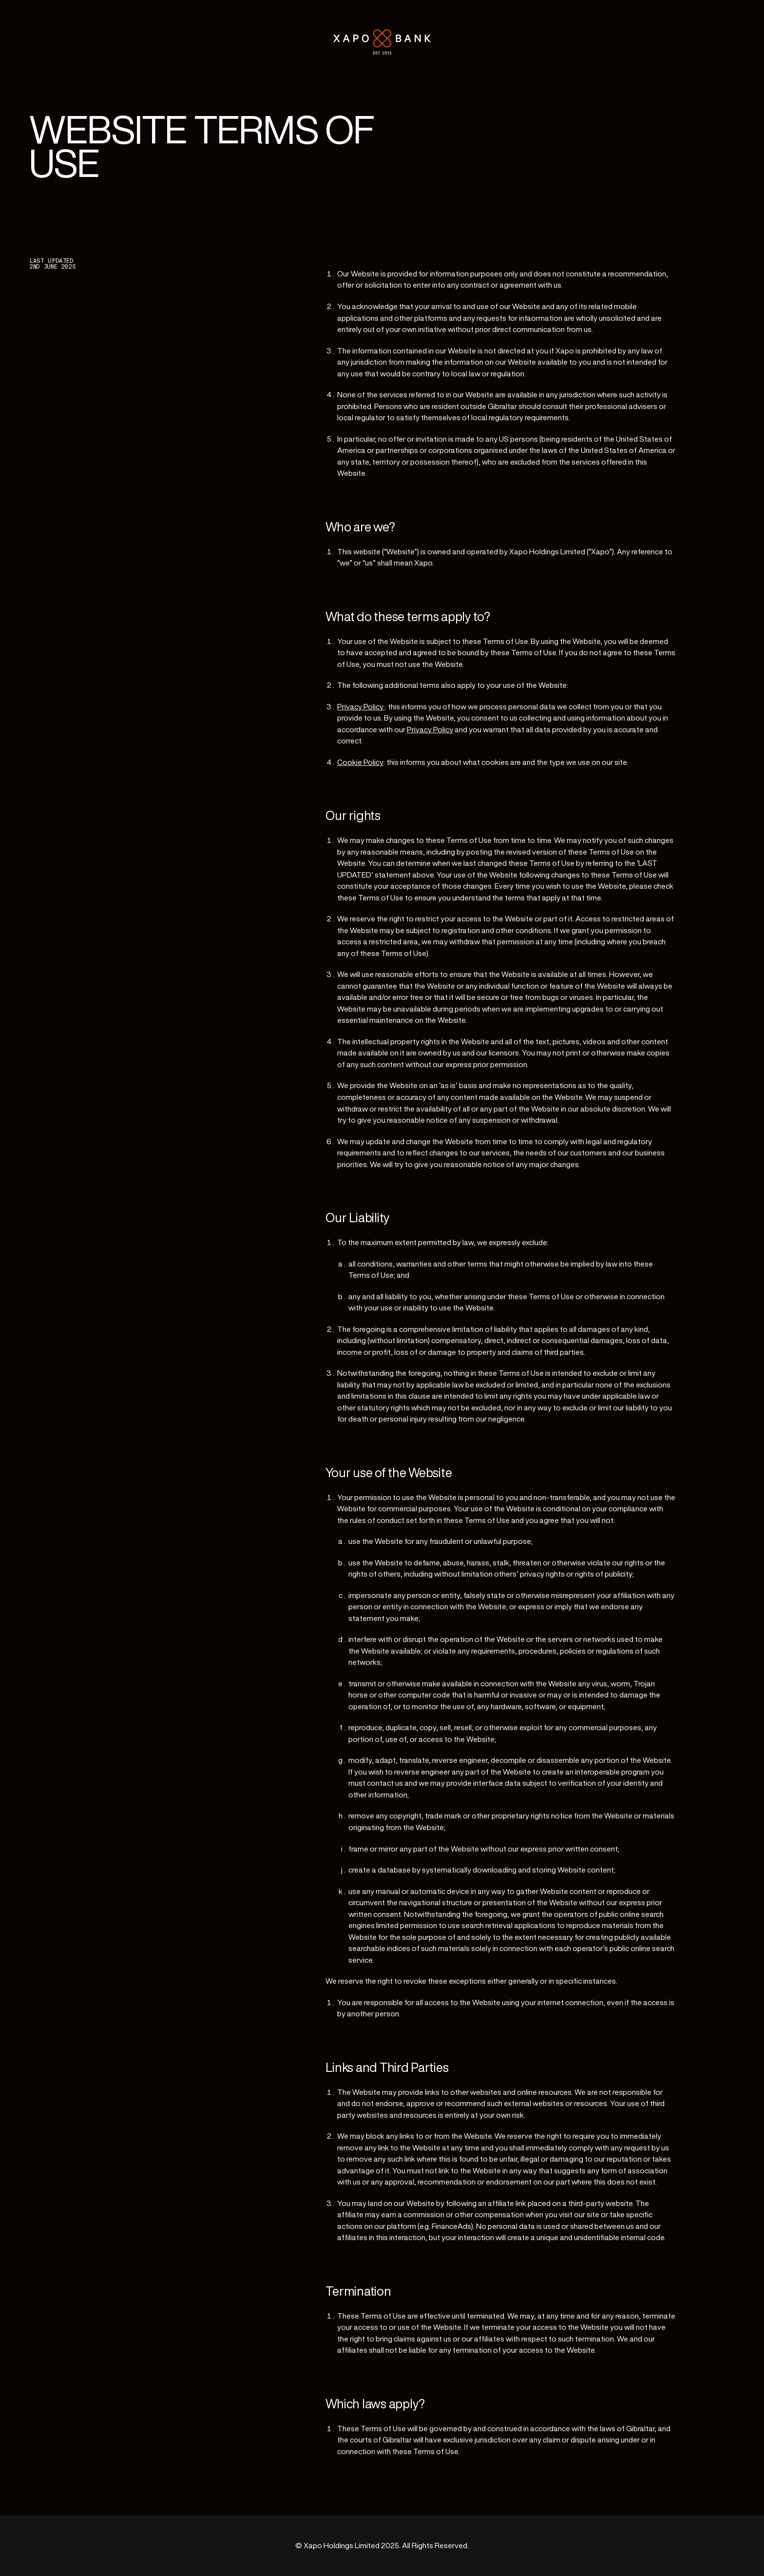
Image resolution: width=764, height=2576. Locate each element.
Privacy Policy (361, 707)
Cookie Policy (360, 762)
